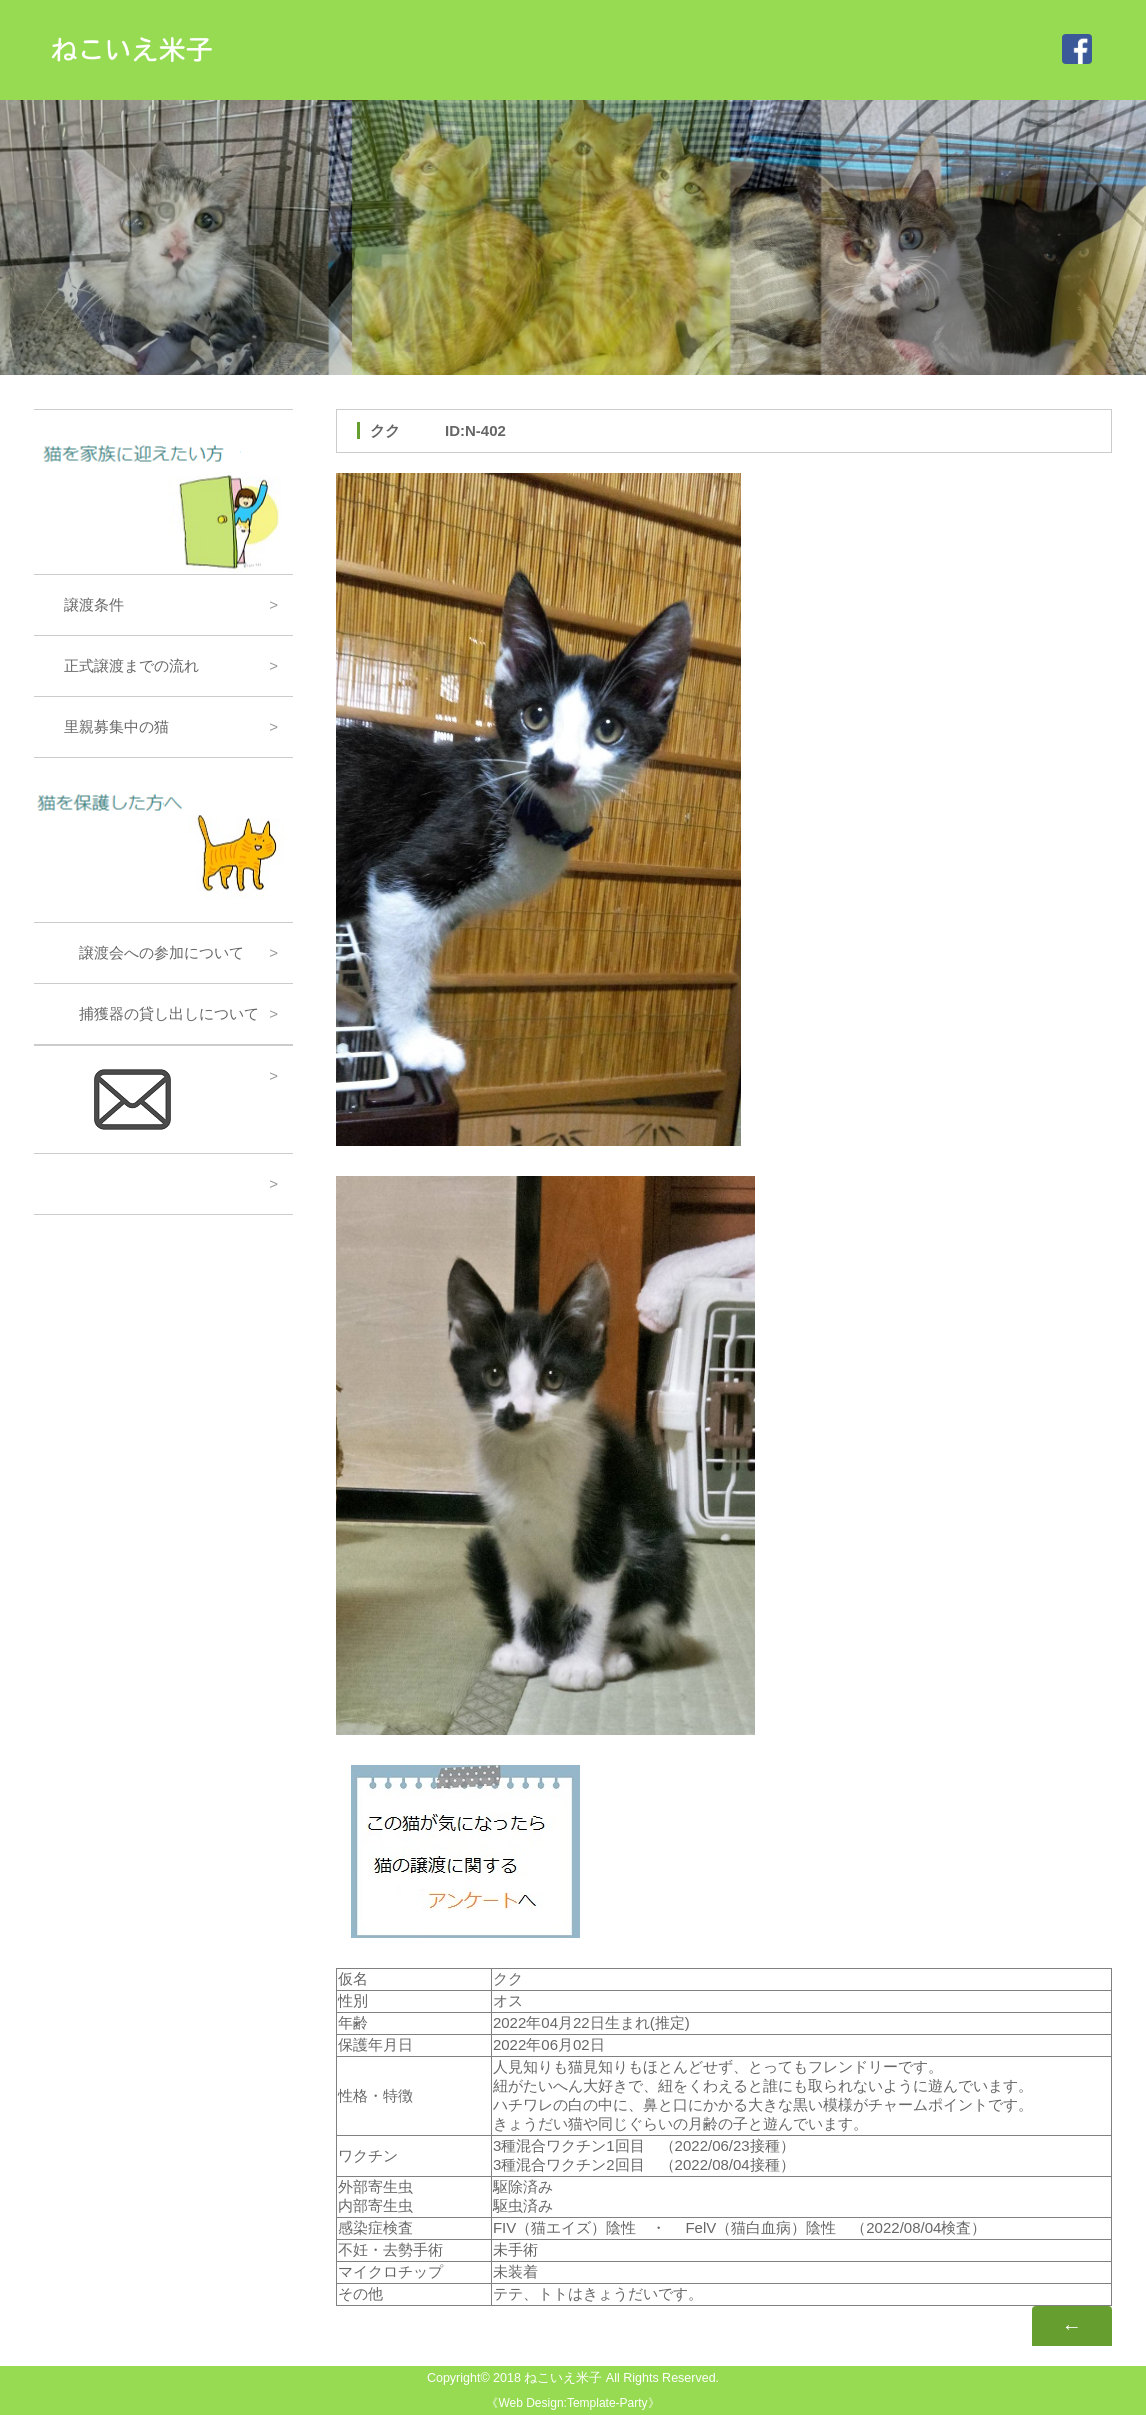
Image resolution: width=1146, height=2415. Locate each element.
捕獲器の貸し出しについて (154, 1013)
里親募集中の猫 (109, 726)
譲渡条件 (86, 604)
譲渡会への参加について (146, 952)
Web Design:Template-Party (572, 2403)
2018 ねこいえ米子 (547, 2378)
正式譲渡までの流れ (124, 665)
